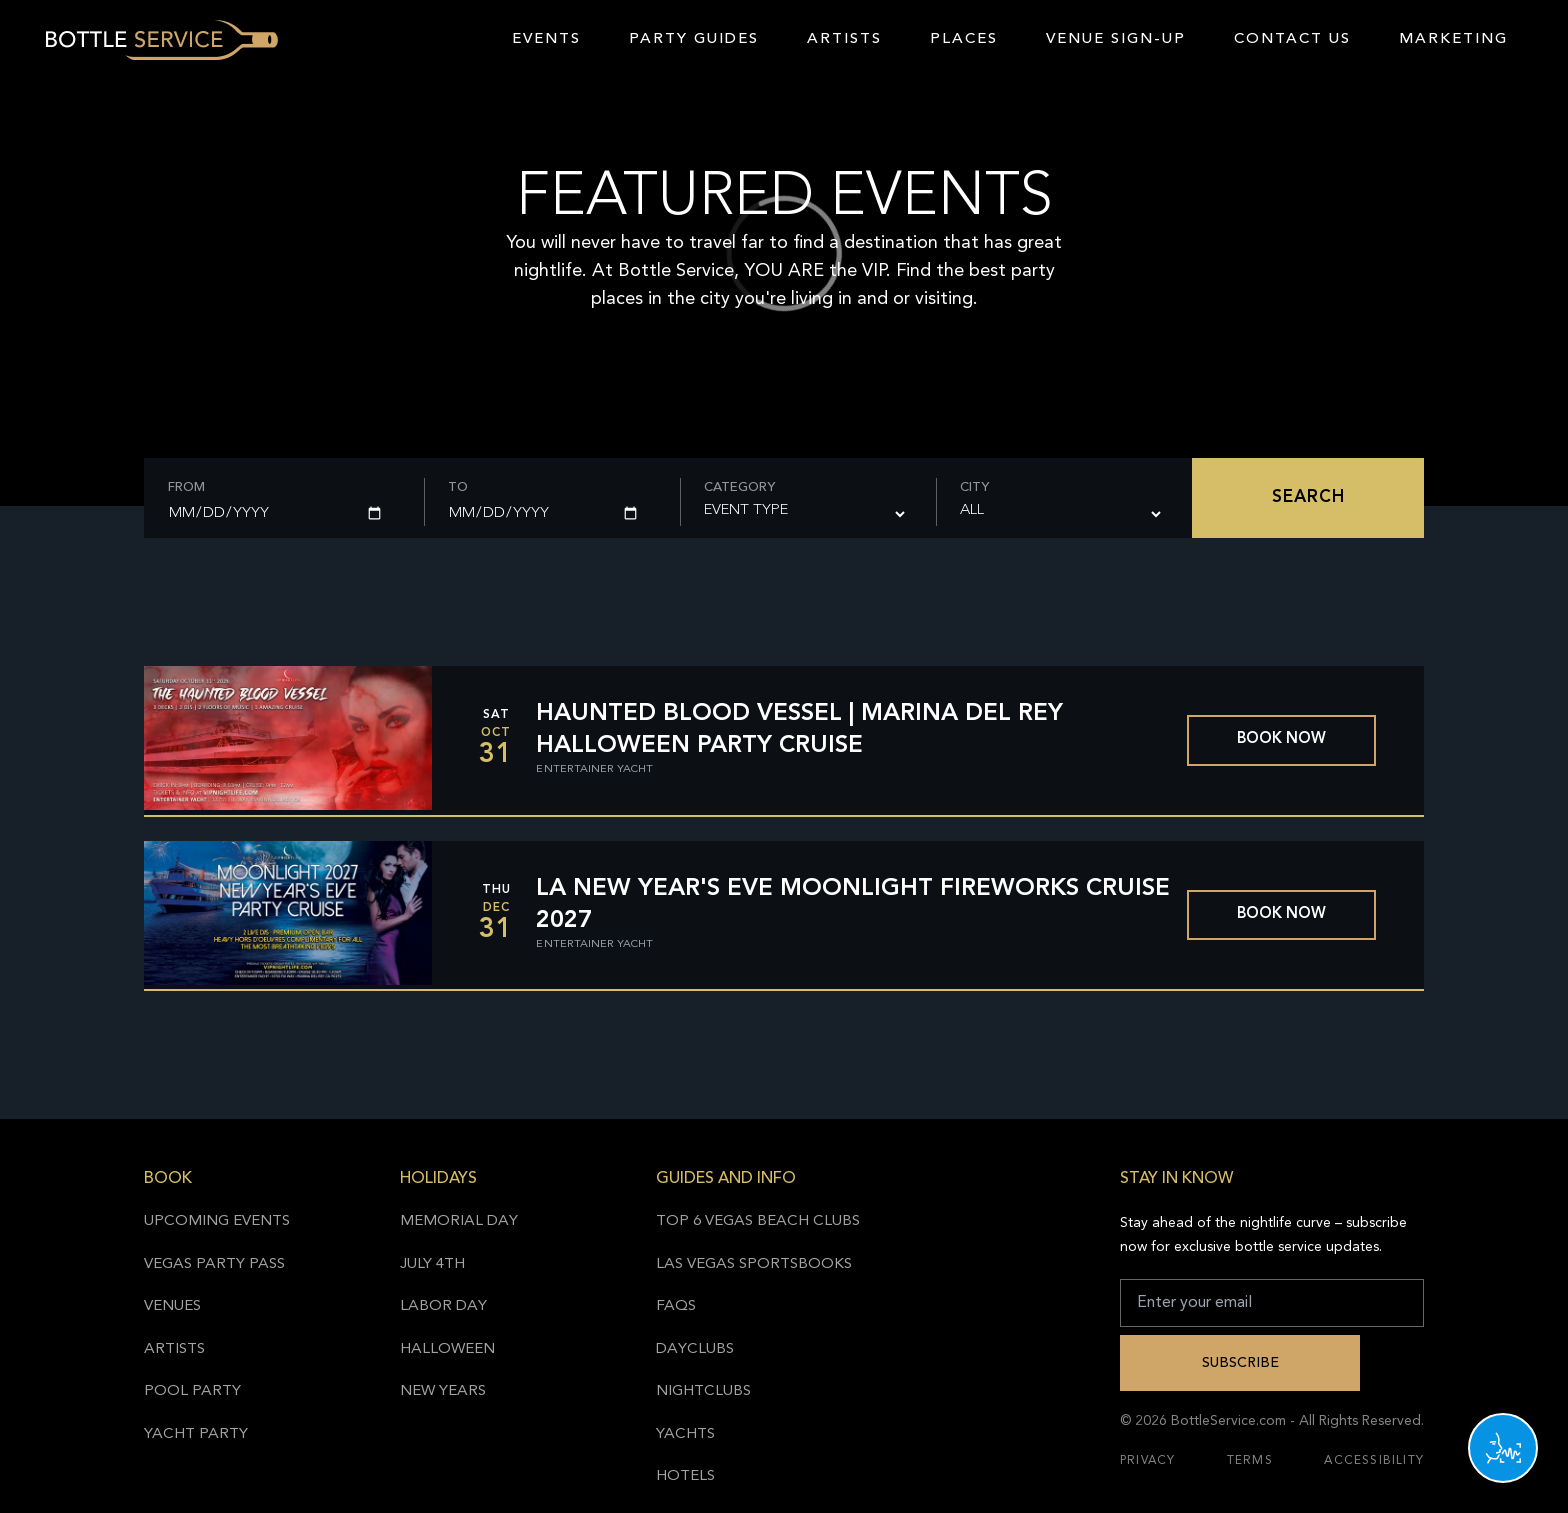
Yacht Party (196, 1434)
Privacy (1147, 1461)
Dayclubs (695, 1349)
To (458, 487)
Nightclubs (703, 1391)
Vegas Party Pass (214, 1264)
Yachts (685, 1434)
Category (739, 487)
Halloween (447, 1349)
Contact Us (1292, 39)
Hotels (685, 1476)
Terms (1250, 1461)
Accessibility (1374, 1461)
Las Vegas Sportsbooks (754, 1264)
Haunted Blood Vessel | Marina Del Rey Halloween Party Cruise (799, 730)
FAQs (676, 1306)
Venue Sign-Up (1116, 39)
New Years (443, 1391)
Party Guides (694, 39)
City (974, 487)
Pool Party (192, 1391)
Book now (1281, 739)
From (186, 487)
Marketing (1453, 39)
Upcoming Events (217, 1221)
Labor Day (443, 1306)
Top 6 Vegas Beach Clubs (758, 1221)
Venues (172, 1306)
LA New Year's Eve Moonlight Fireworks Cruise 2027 (853, 905)
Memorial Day (459, 1221)
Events (546, 39)
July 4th (432, 1264)
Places (964, 39)
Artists (844, 39)
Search (1308, 497)
